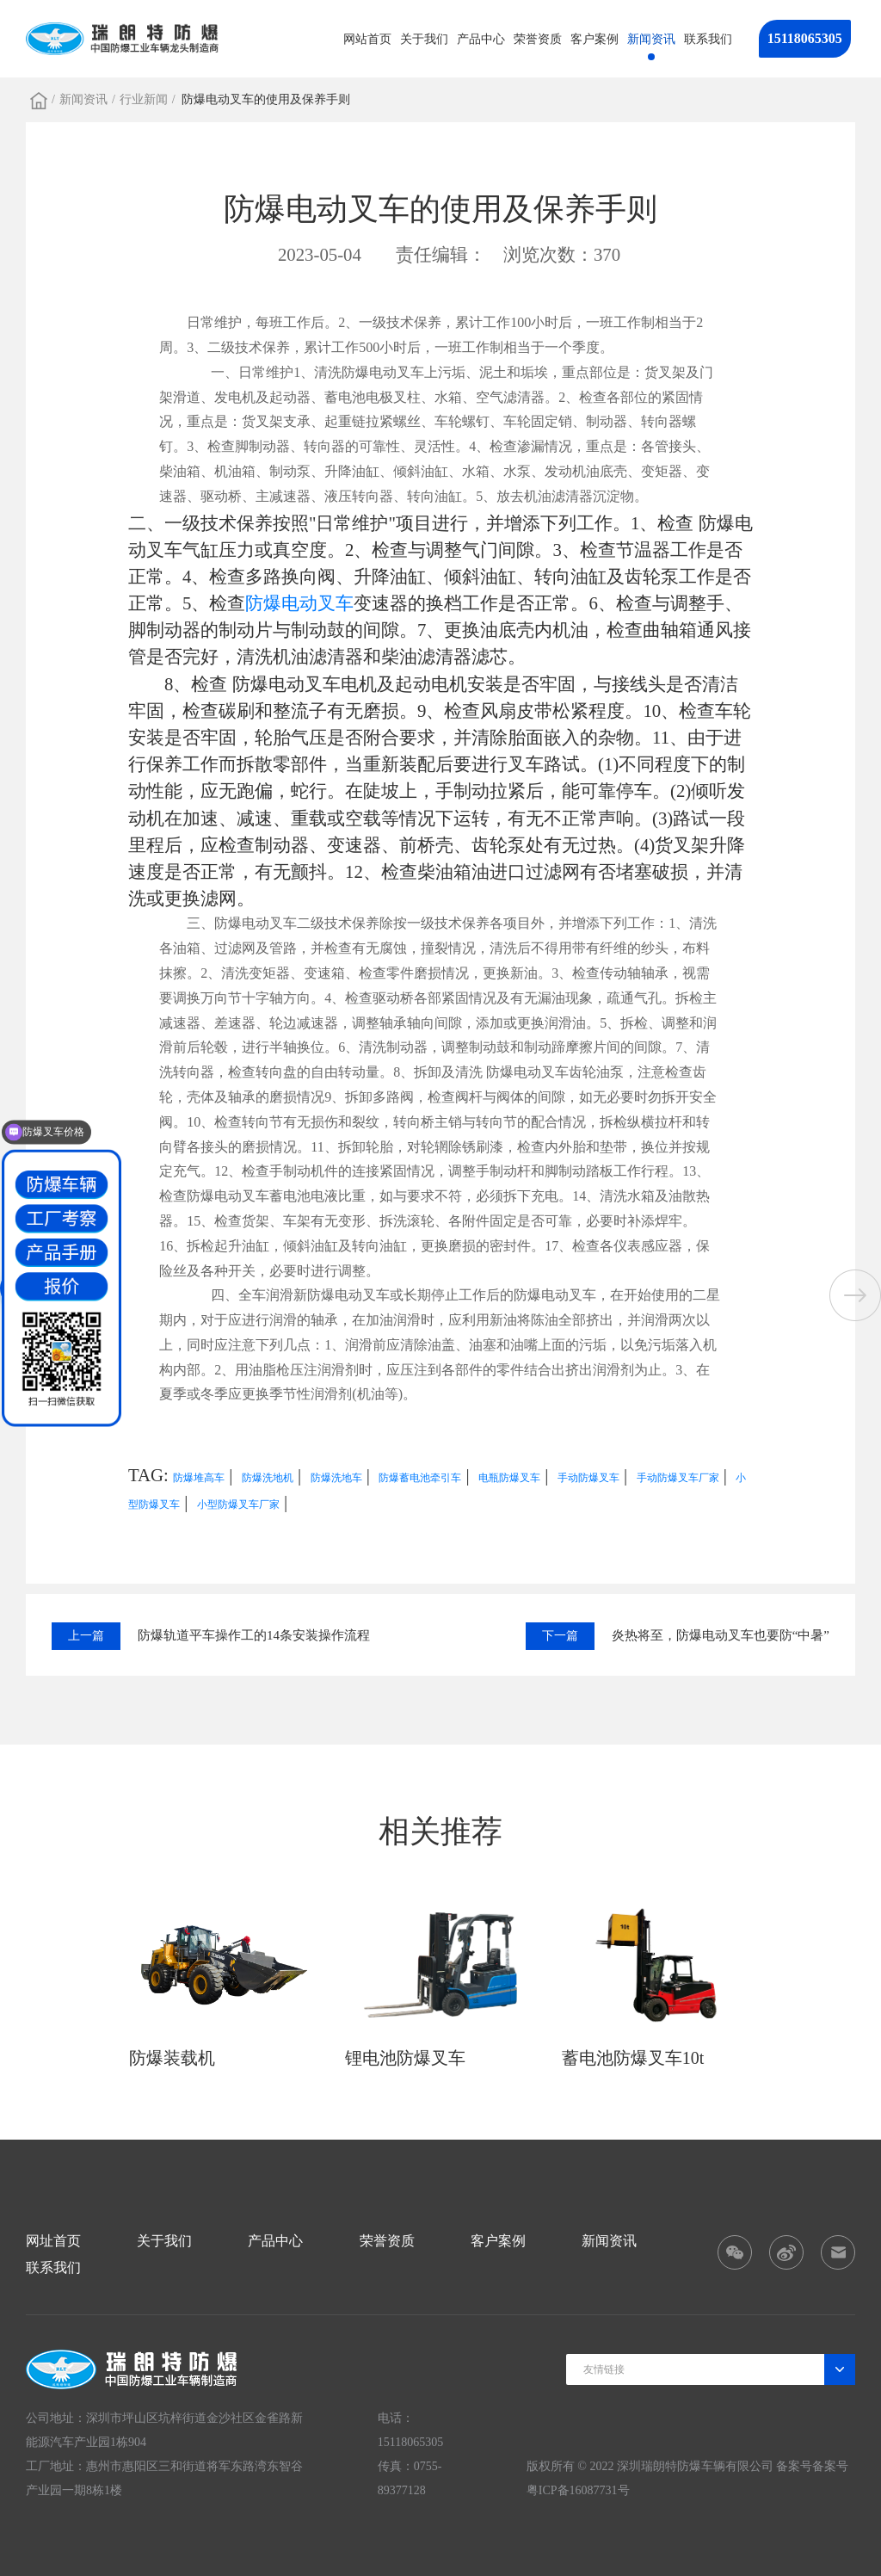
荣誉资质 (538, 39)
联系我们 (708, 39)
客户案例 (594, 39)
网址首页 (53, 2240)
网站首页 (367, 39)
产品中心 (481, 39)
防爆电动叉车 (299, 603)
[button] (855, 1295)
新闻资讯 (651, 39)
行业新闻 (144, 99)
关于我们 (424, 39)
